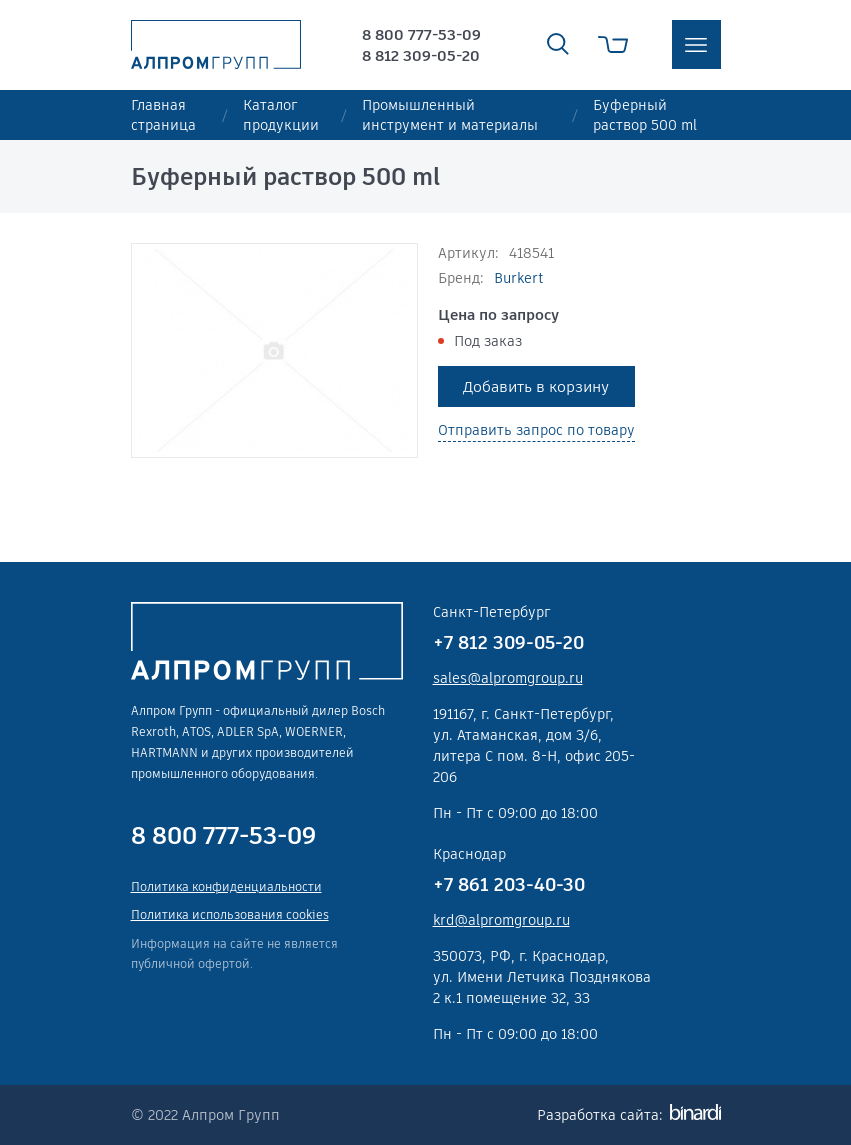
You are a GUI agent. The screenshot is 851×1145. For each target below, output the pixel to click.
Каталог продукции (281, 115)
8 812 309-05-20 (421, 55)
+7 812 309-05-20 (508, 642)
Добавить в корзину (536, 386)
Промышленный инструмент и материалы (450, 115)
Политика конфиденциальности (226, 886)
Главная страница (163, 115)
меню (696, 44)
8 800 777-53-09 (421, 34)
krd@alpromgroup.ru (501, 920)
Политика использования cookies (230, 914)
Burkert (518, 278)
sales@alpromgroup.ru (508, 678)
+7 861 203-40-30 (509, 884)
